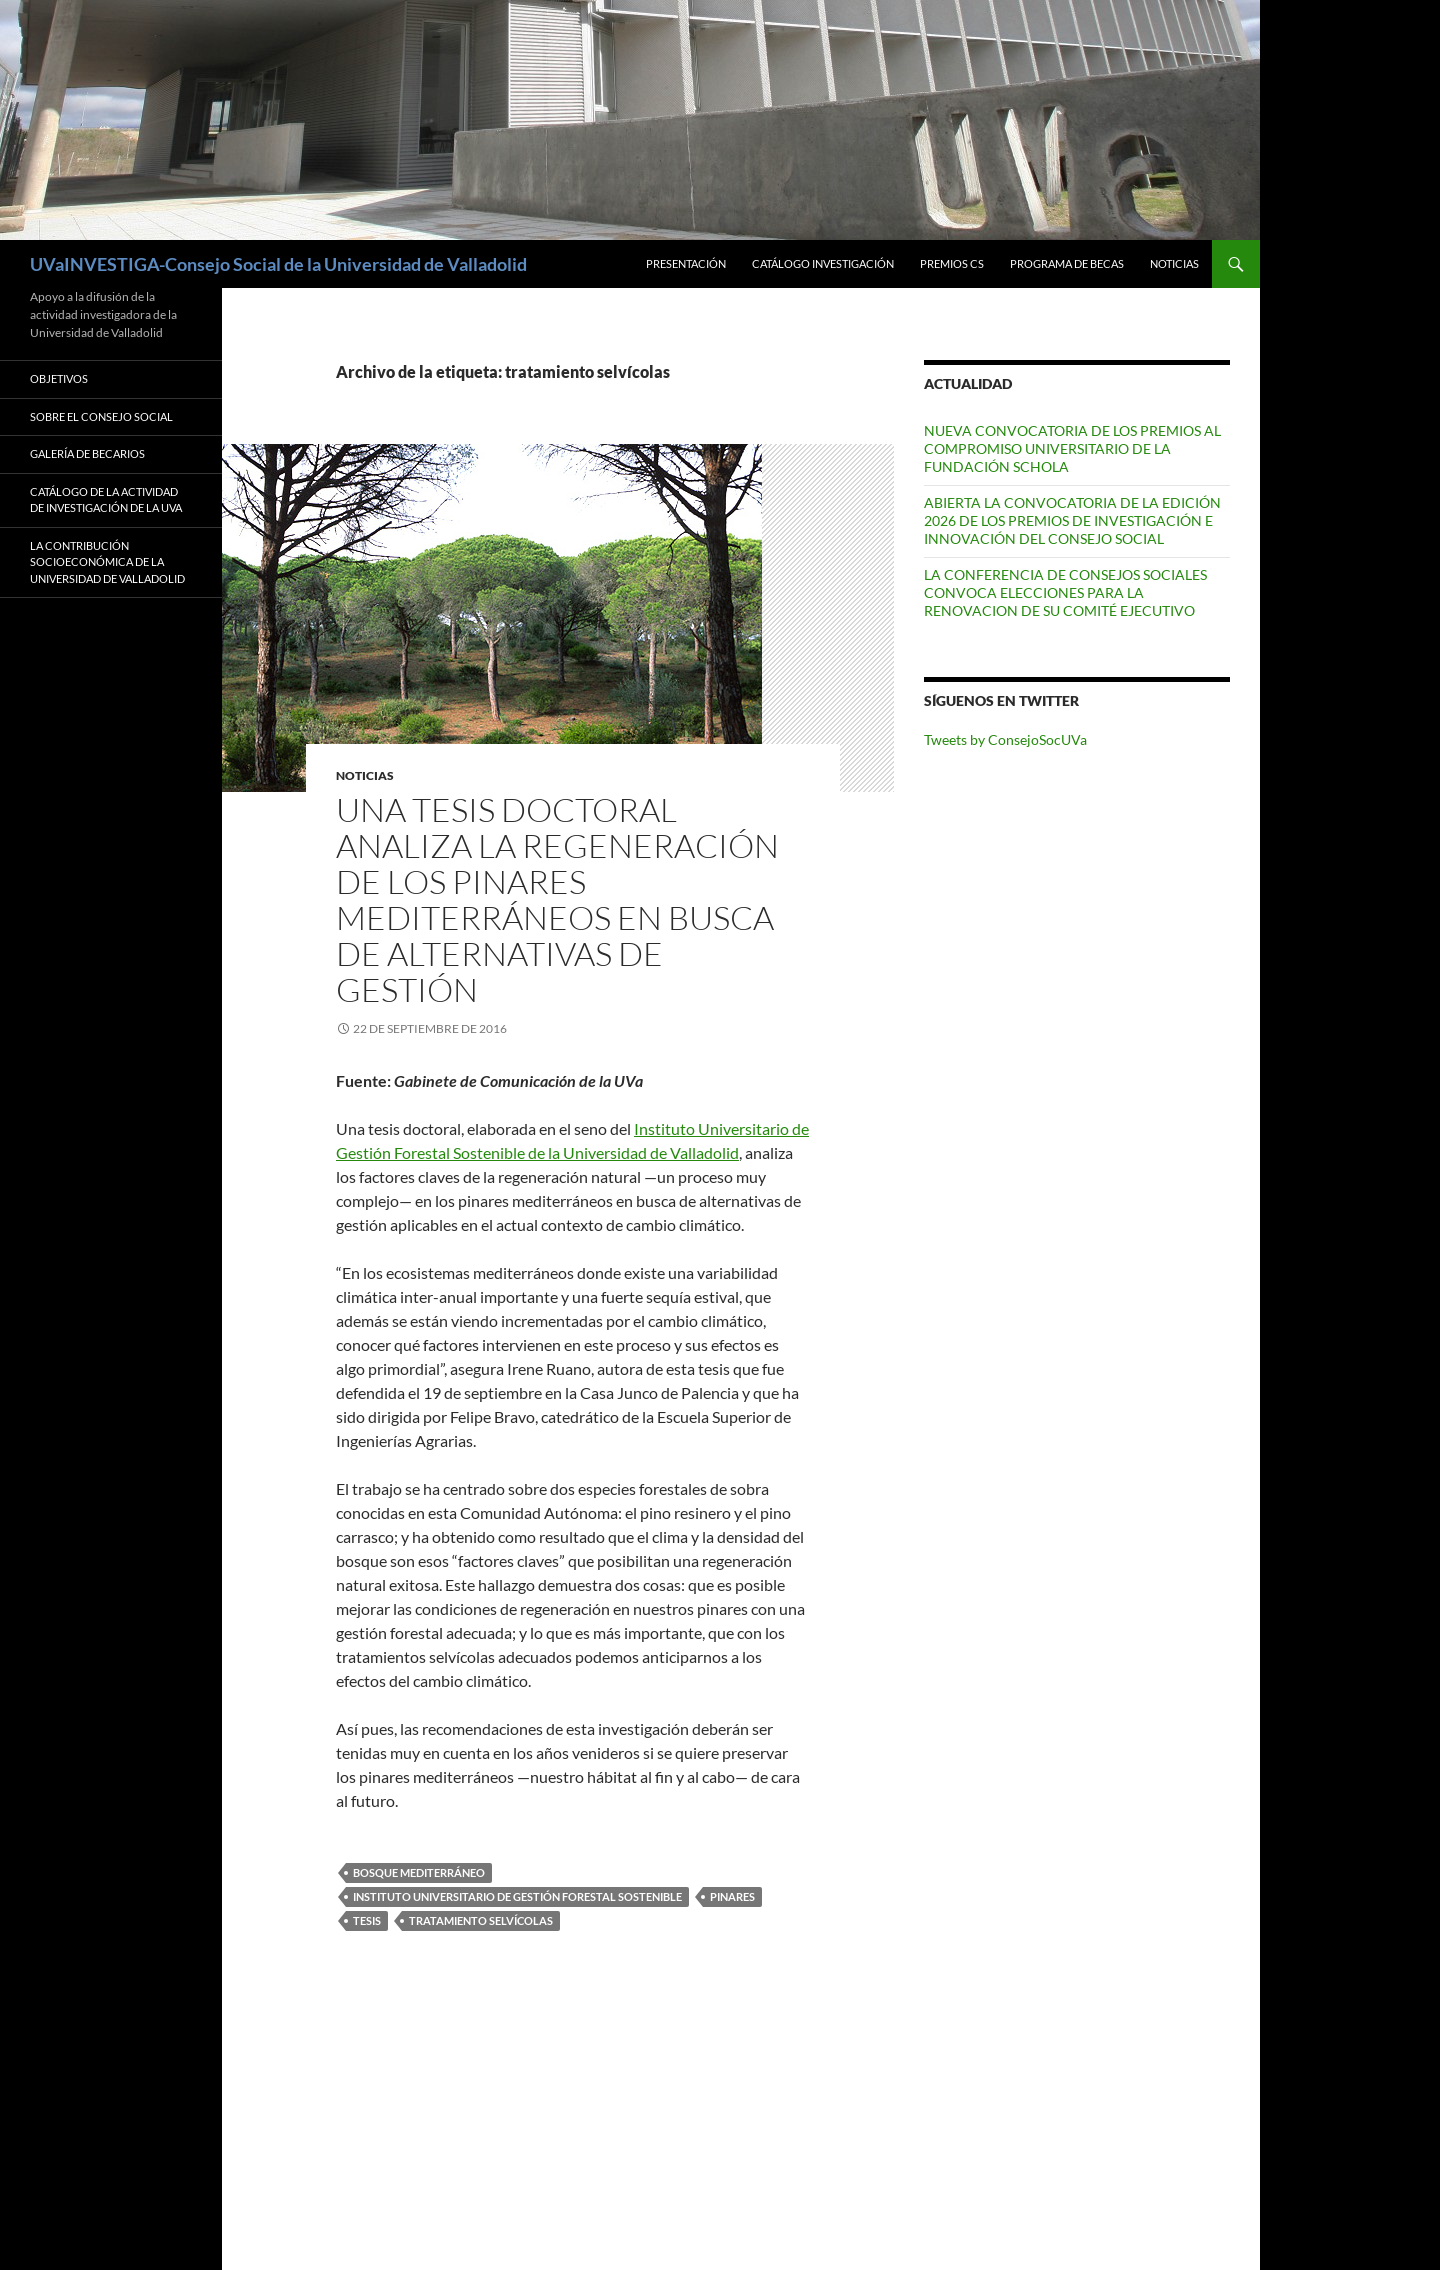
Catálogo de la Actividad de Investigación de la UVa (106, 500)
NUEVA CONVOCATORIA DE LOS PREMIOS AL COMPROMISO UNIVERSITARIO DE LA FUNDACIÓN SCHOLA (1072, 448)
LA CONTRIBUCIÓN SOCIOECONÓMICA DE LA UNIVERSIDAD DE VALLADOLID (107, 562)
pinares (732, 1896)
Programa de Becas (1067, 263)
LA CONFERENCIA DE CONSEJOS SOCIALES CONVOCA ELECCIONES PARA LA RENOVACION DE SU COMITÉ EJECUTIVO (1065, 592)
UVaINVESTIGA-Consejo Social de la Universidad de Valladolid (278, 264)
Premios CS (952, 263)
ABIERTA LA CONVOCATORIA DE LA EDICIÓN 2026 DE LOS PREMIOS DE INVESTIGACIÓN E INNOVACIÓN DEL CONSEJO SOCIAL (1072, 520)
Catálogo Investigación (823, 263)
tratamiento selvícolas (481, 1920)
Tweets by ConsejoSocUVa (1005, 739)
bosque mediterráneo (419, 1872)
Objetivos (59, 378)
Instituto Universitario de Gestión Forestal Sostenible (517, 1896)
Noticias (1174, 263)
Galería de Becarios (87, 453)
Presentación (686, 263)
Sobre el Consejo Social (101, 416)
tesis (367, 1920)
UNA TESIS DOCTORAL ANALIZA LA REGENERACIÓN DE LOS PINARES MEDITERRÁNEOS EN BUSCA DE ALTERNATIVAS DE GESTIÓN (557, 899)
